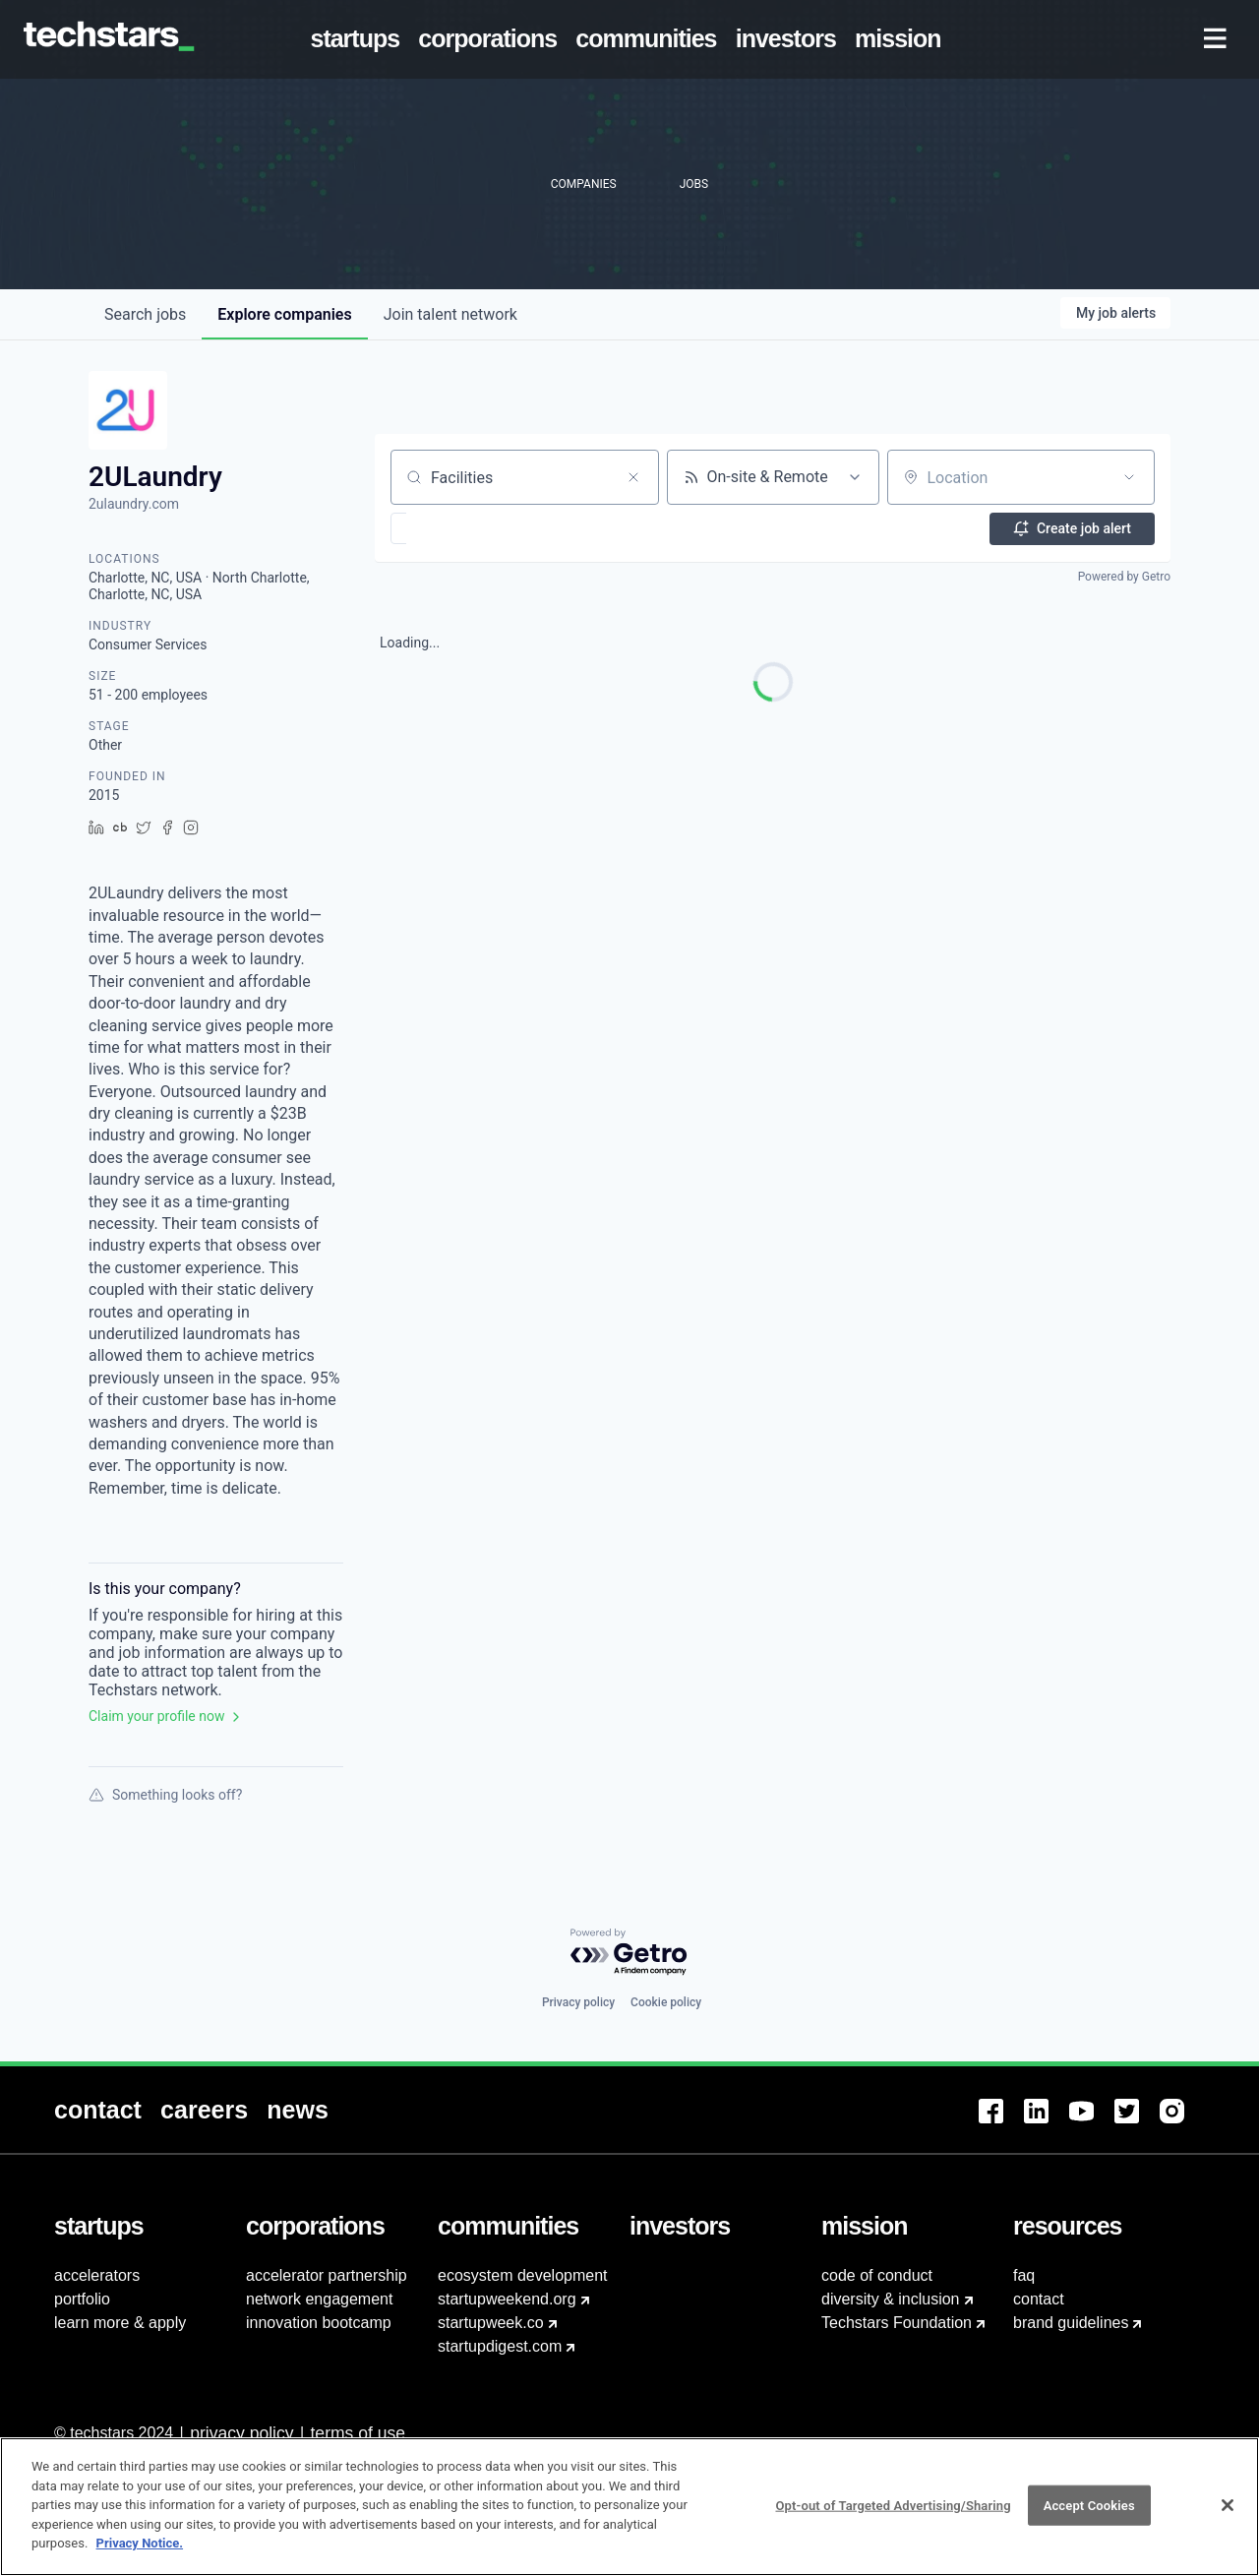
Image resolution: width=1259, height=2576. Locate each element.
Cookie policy (665, 2002)
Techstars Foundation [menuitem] (896, 2322)
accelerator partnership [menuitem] (326, 2275)
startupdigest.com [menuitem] (500, 2346)
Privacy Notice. (140, 2552)
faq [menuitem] (1024, 2275)
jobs (145, 314)
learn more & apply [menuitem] (120, 2322)
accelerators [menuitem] (97, 2275)
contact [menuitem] (1038, 2299)
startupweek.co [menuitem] (491, 2322)
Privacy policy (578, 2002)
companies (284, 314)
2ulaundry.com (134, 504)
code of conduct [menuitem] (876, 2275)
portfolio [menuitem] (82, 2299)
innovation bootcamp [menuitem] (318, 2322)
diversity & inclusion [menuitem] (890, 2299)
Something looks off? (165, 1795)
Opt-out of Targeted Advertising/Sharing (892, 2514)
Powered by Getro (1124, 576)
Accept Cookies (1089, 2514)
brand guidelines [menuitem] (1070, 2322)
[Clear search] (633, 477)
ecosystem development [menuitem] (523, 2275)
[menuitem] (359, 39)
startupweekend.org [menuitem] (507, 2299)
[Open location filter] (1129, 477)
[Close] (1227, 2514)
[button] (455, 528)
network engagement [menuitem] (319, 2299)
